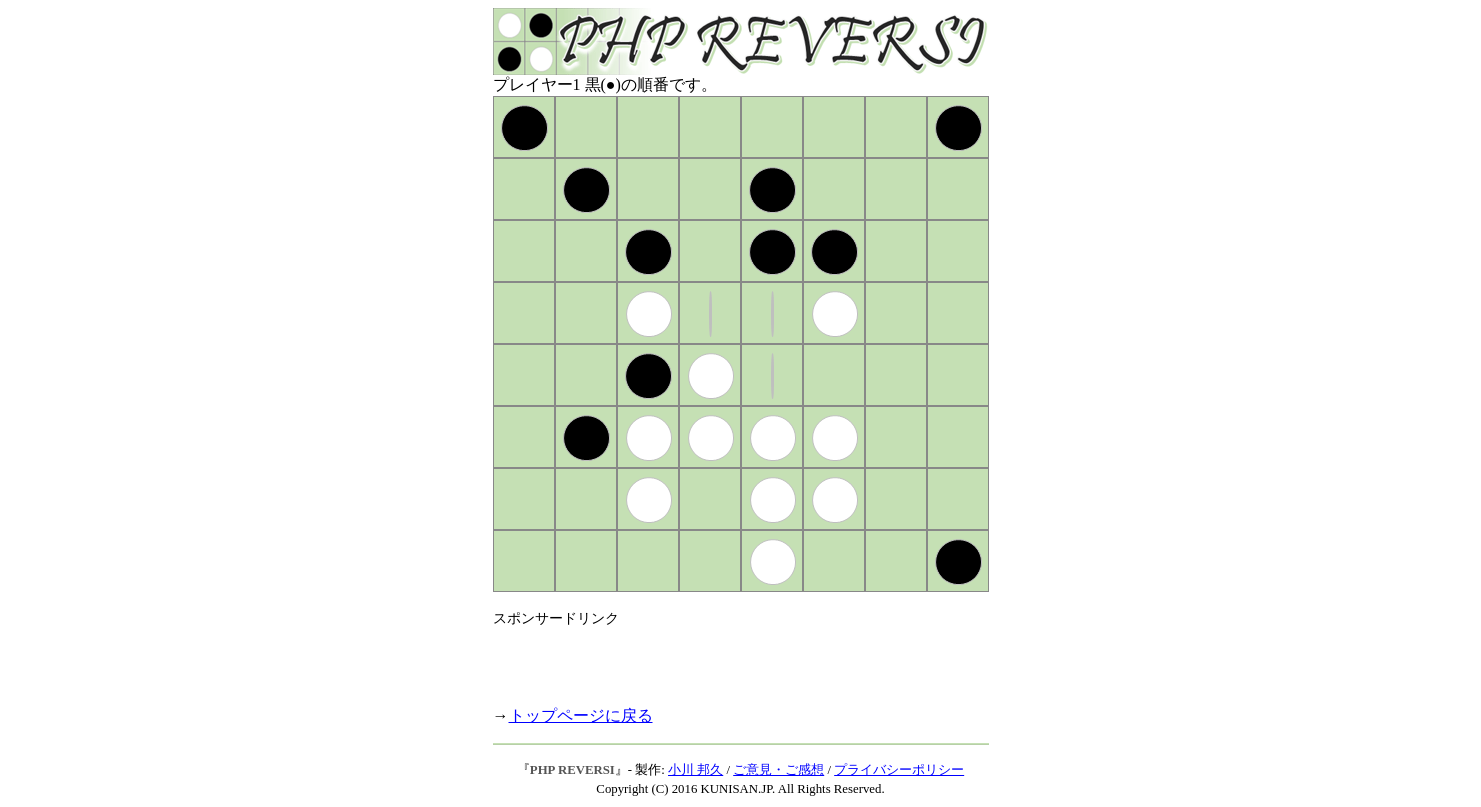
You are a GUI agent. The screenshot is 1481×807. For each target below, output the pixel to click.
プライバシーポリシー (899, 770)
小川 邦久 (695, 770)
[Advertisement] (727, 658)
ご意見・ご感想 (778, 770)
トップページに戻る (581, 715)
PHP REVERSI (572, 770)
